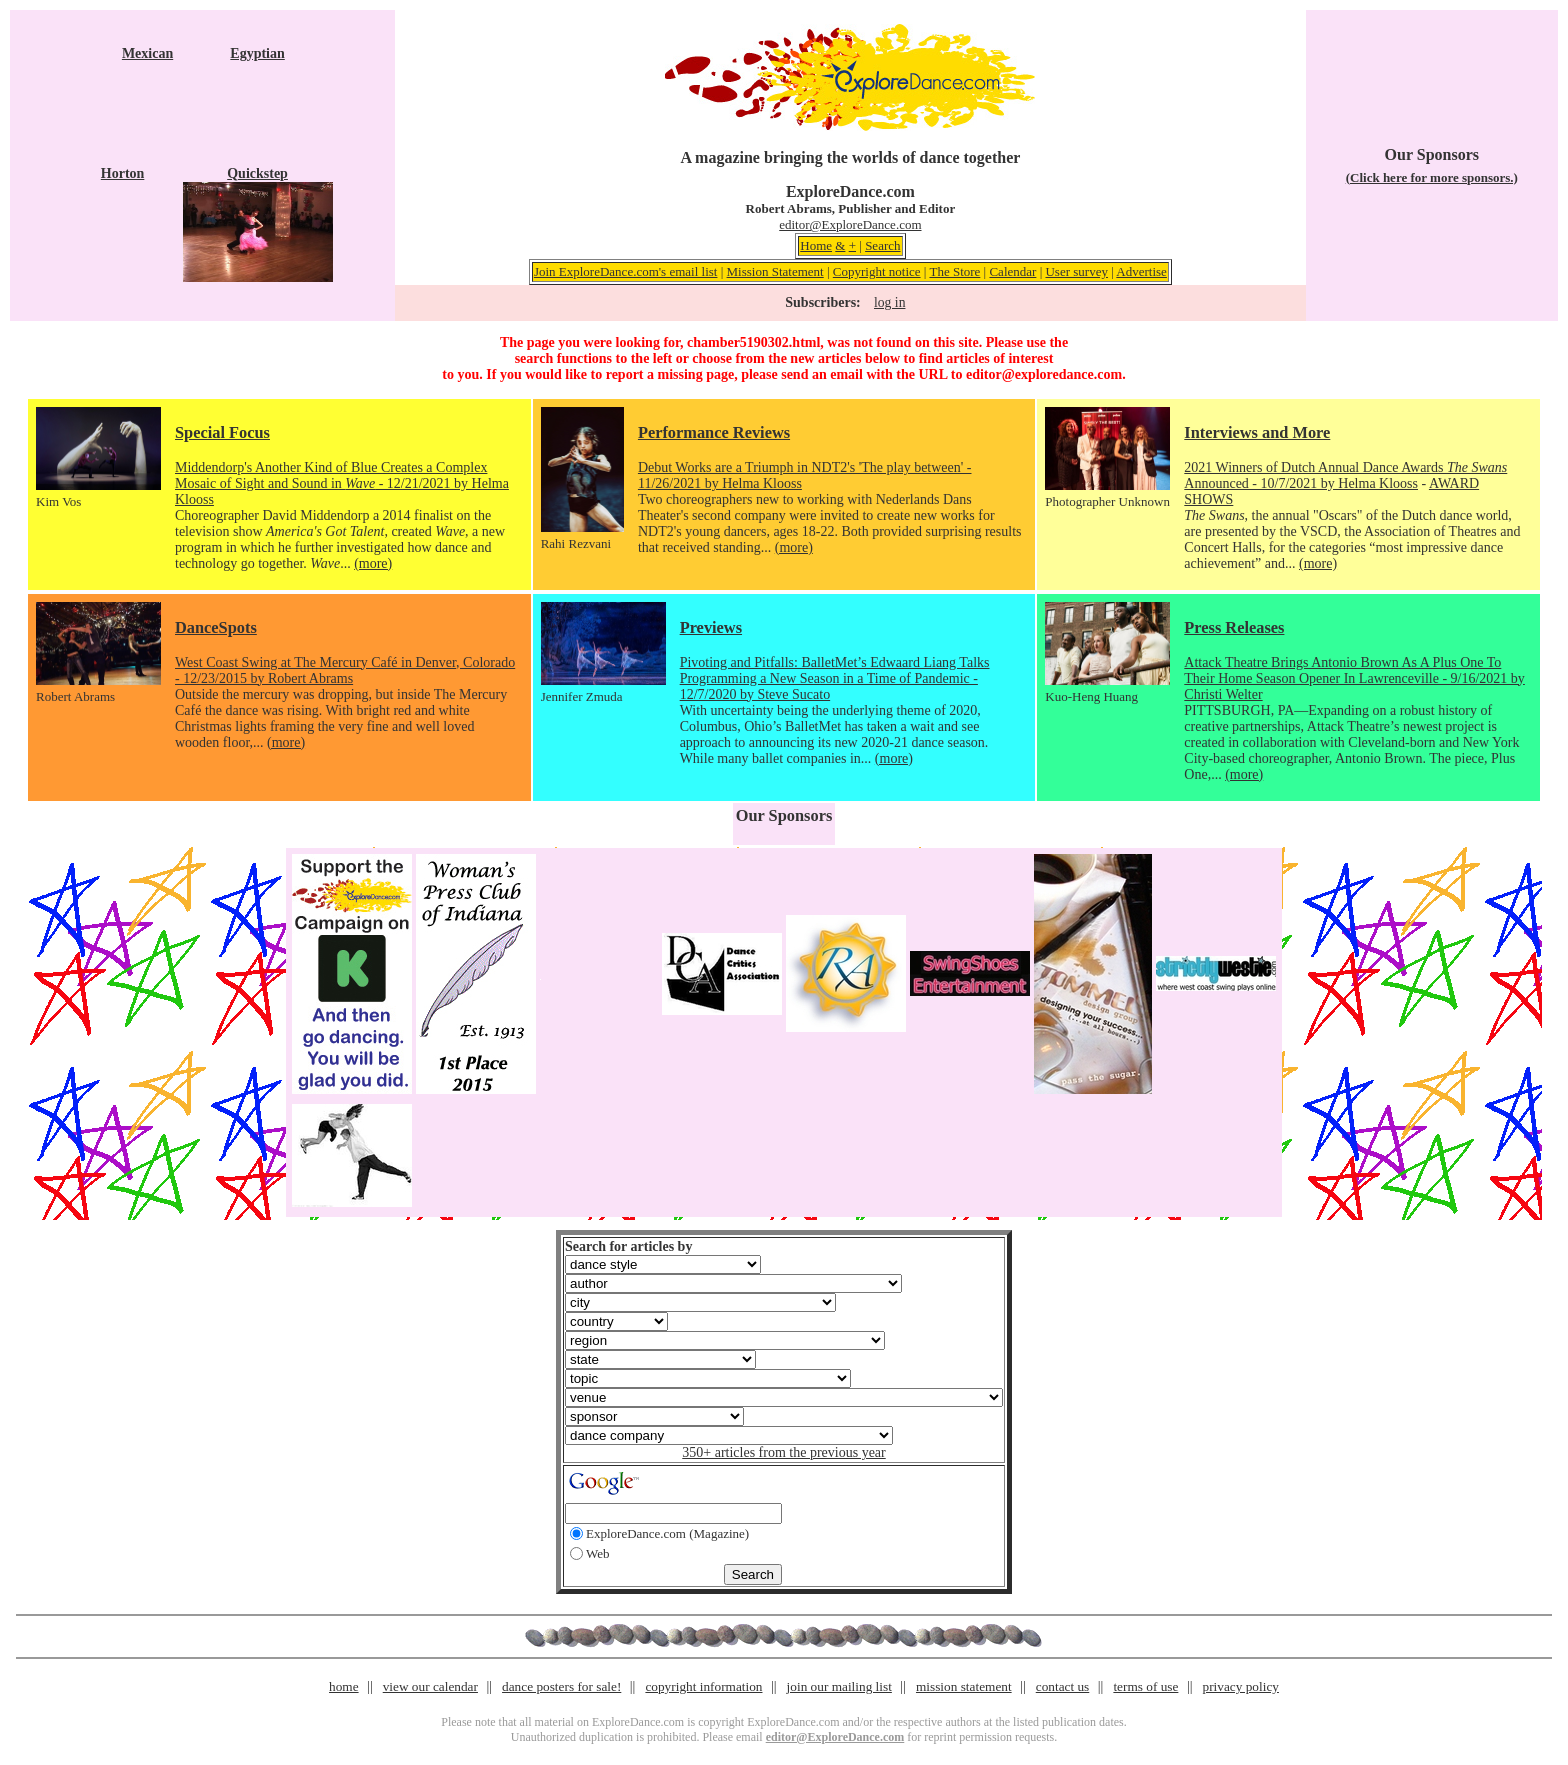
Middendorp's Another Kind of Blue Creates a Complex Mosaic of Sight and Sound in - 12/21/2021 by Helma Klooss (342, 483)
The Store (954, 271)
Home (816, 245)
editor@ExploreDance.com (850, 224)
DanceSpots (216, 627)
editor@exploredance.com (1044, 374)
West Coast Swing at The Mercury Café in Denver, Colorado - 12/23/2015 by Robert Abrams (345, 670)
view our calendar (430, 1686)
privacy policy (1241, 1686)
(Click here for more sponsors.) (1432, 177)
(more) (373, 563)
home (344, 1686)
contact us (1063, 1686)
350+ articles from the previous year (783, 1452)
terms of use (1145, 1686)
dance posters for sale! (561, 1686)
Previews (711, 627)
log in (889, 302)
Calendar (1012, 271)
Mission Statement (775, 271)
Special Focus (222, 432)
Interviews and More (1257, 432)
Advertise (1141, 271)
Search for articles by (628, 1246)
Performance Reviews (714, 432)
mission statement (964, 1686)
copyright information (703, 1686)
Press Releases (1234, 627)
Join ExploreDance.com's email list (626, 271)
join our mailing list (839, 1686)
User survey (1076, 271)
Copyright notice (877, 271)
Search (882, 245)
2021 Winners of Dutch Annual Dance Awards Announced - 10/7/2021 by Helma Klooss (1345, 475)
